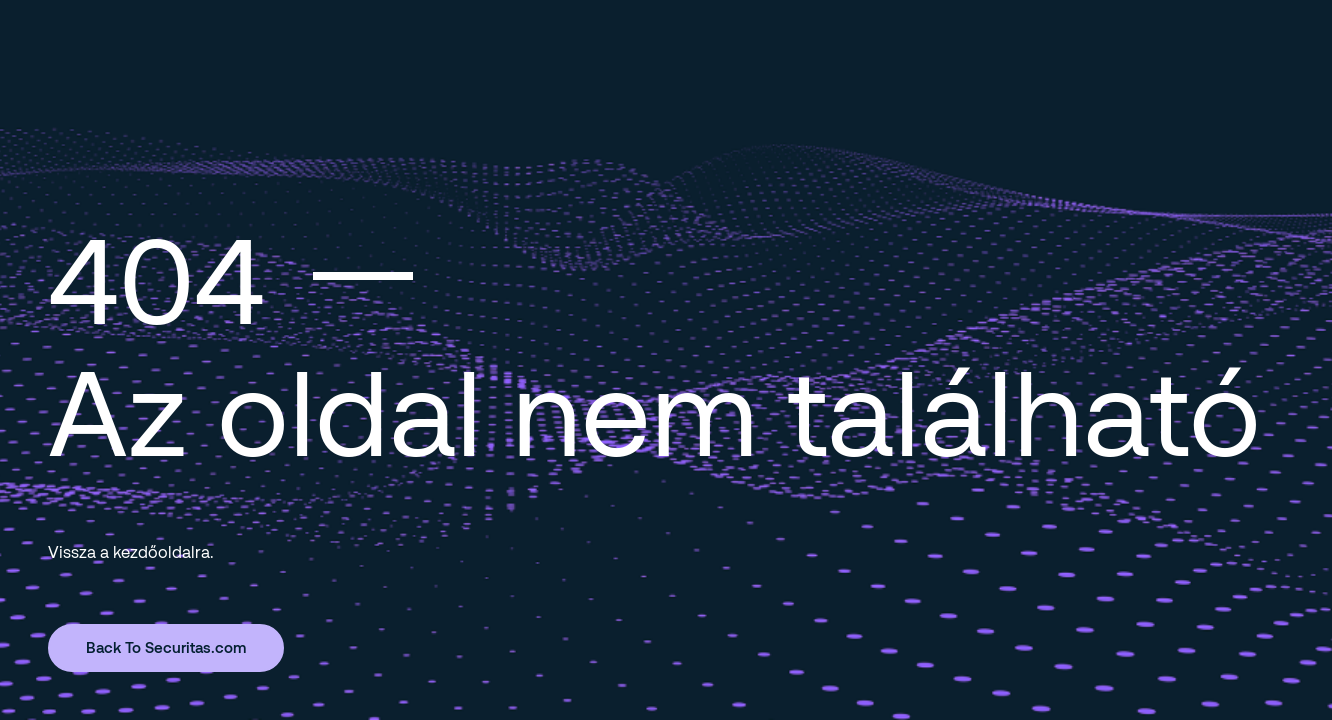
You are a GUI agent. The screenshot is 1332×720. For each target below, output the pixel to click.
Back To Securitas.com (166, 647)
